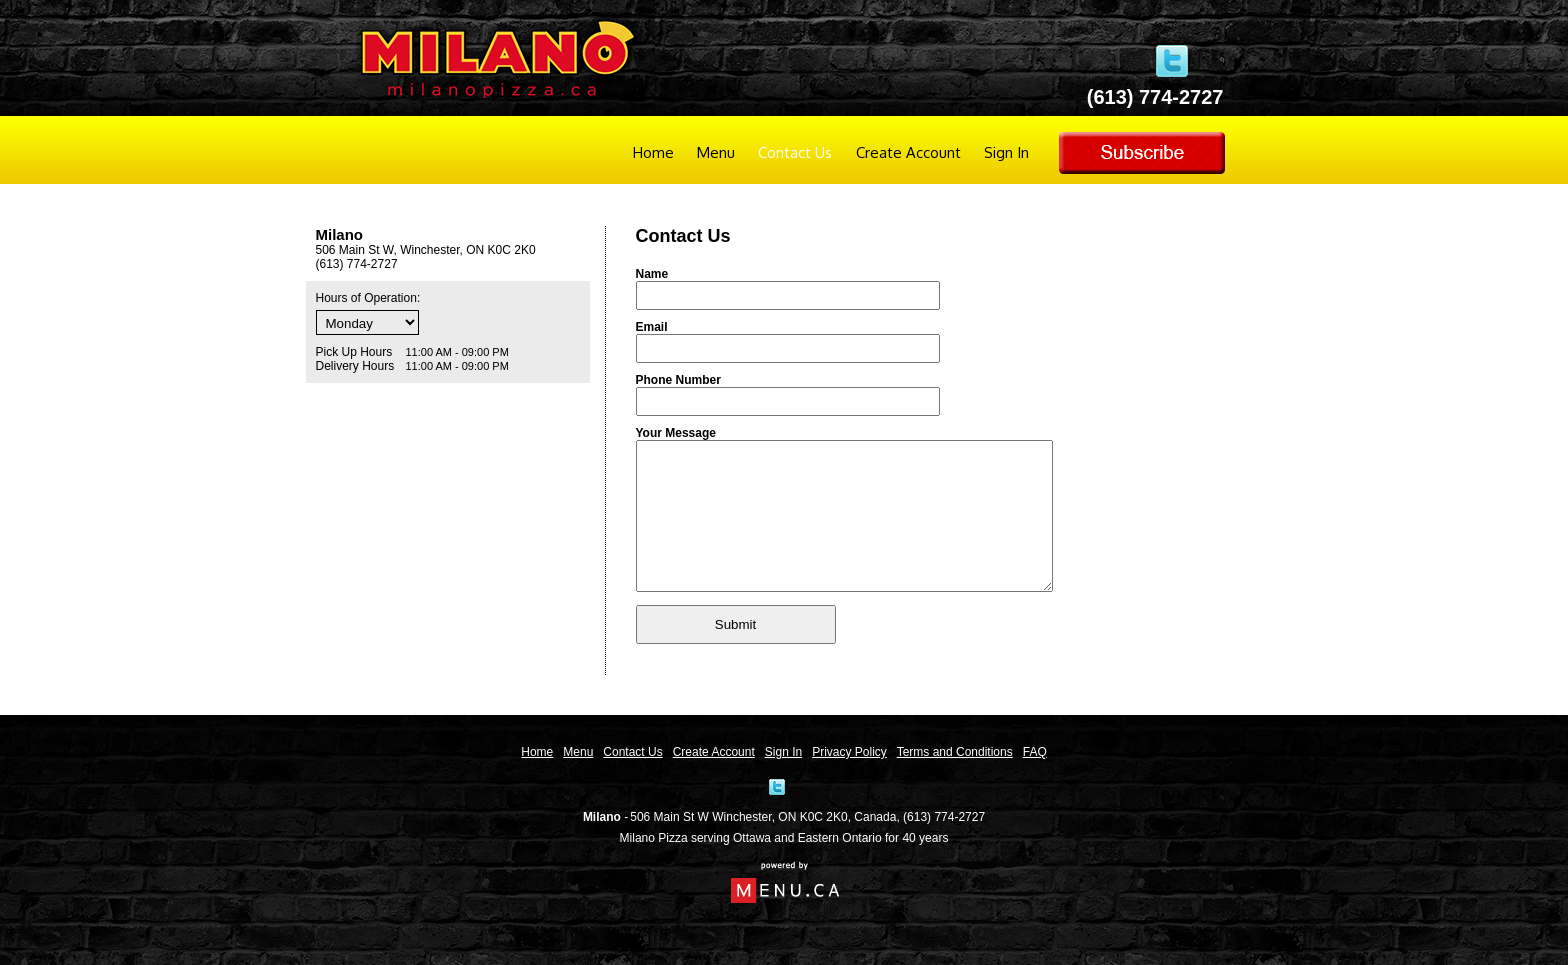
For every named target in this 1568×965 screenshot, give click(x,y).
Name (652, 274)
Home (653, 152)
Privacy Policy (849, 752)
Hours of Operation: (368, 298)
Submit (735, 654)
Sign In (1006, 152)
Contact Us (795, 152)
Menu (716, 152)
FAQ (1035, 752)
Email (652, 327)
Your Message (676, 433)
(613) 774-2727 (944, 817)
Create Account (908, 152)
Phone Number (678, 380)
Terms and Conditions (955, 752)
